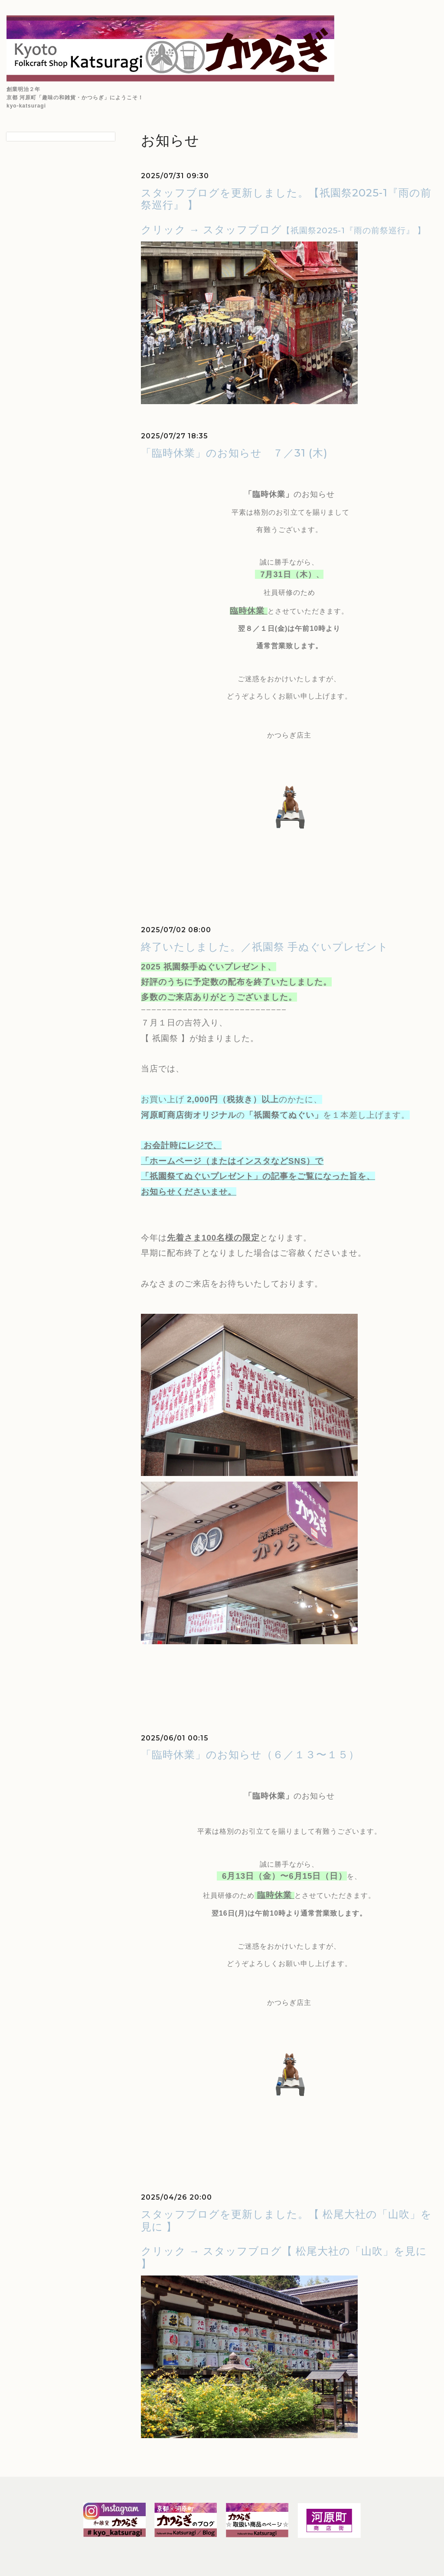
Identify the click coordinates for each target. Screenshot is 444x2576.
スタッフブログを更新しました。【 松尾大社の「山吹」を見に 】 (286, 2220)
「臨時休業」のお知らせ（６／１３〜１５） (250, 1754)
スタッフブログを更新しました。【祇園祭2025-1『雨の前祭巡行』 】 (286, 199)
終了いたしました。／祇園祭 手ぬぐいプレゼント (264, 946)
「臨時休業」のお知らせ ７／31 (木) (234, 453)
